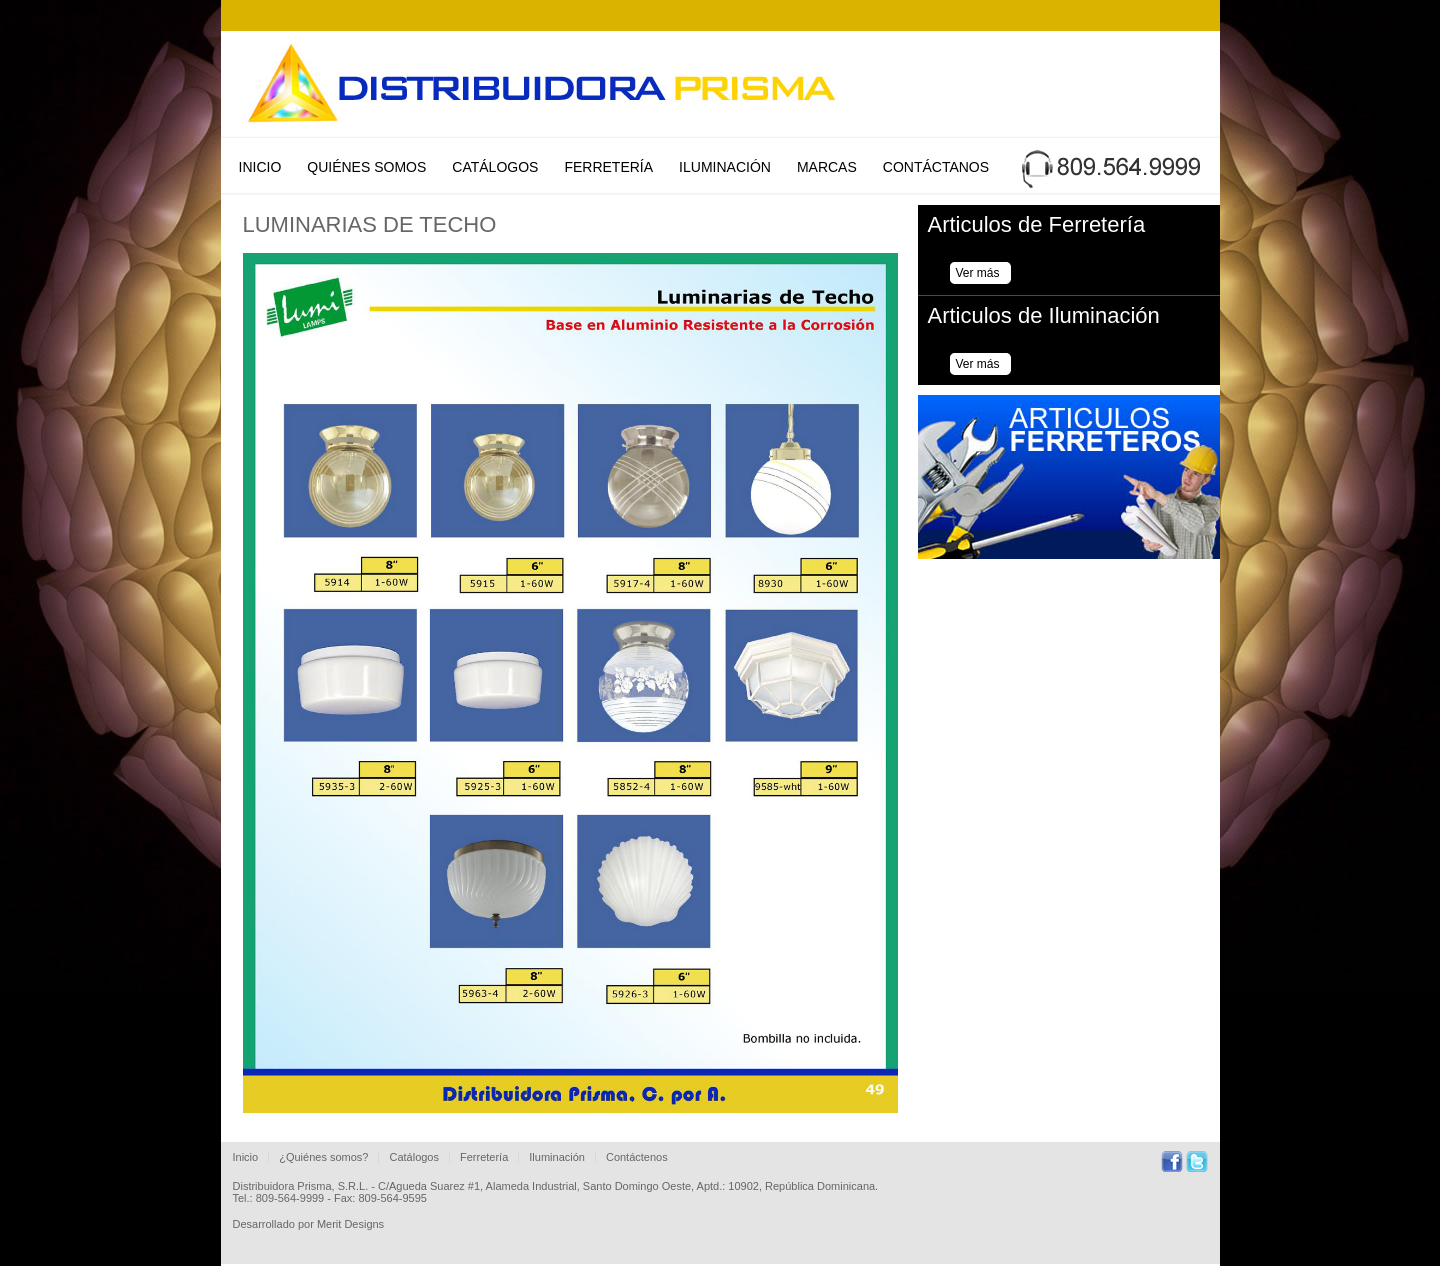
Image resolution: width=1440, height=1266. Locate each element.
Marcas (827, 167)
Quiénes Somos (366, 167)
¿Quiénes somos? (323, 1157)
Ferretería (608, 167)
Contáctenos (637, 1157)
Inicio (260, 167)
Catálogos (495, 167)
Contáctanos (936, 167)
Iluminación (725, 167)
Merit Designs (350, 1224)
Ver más (978, 273)
